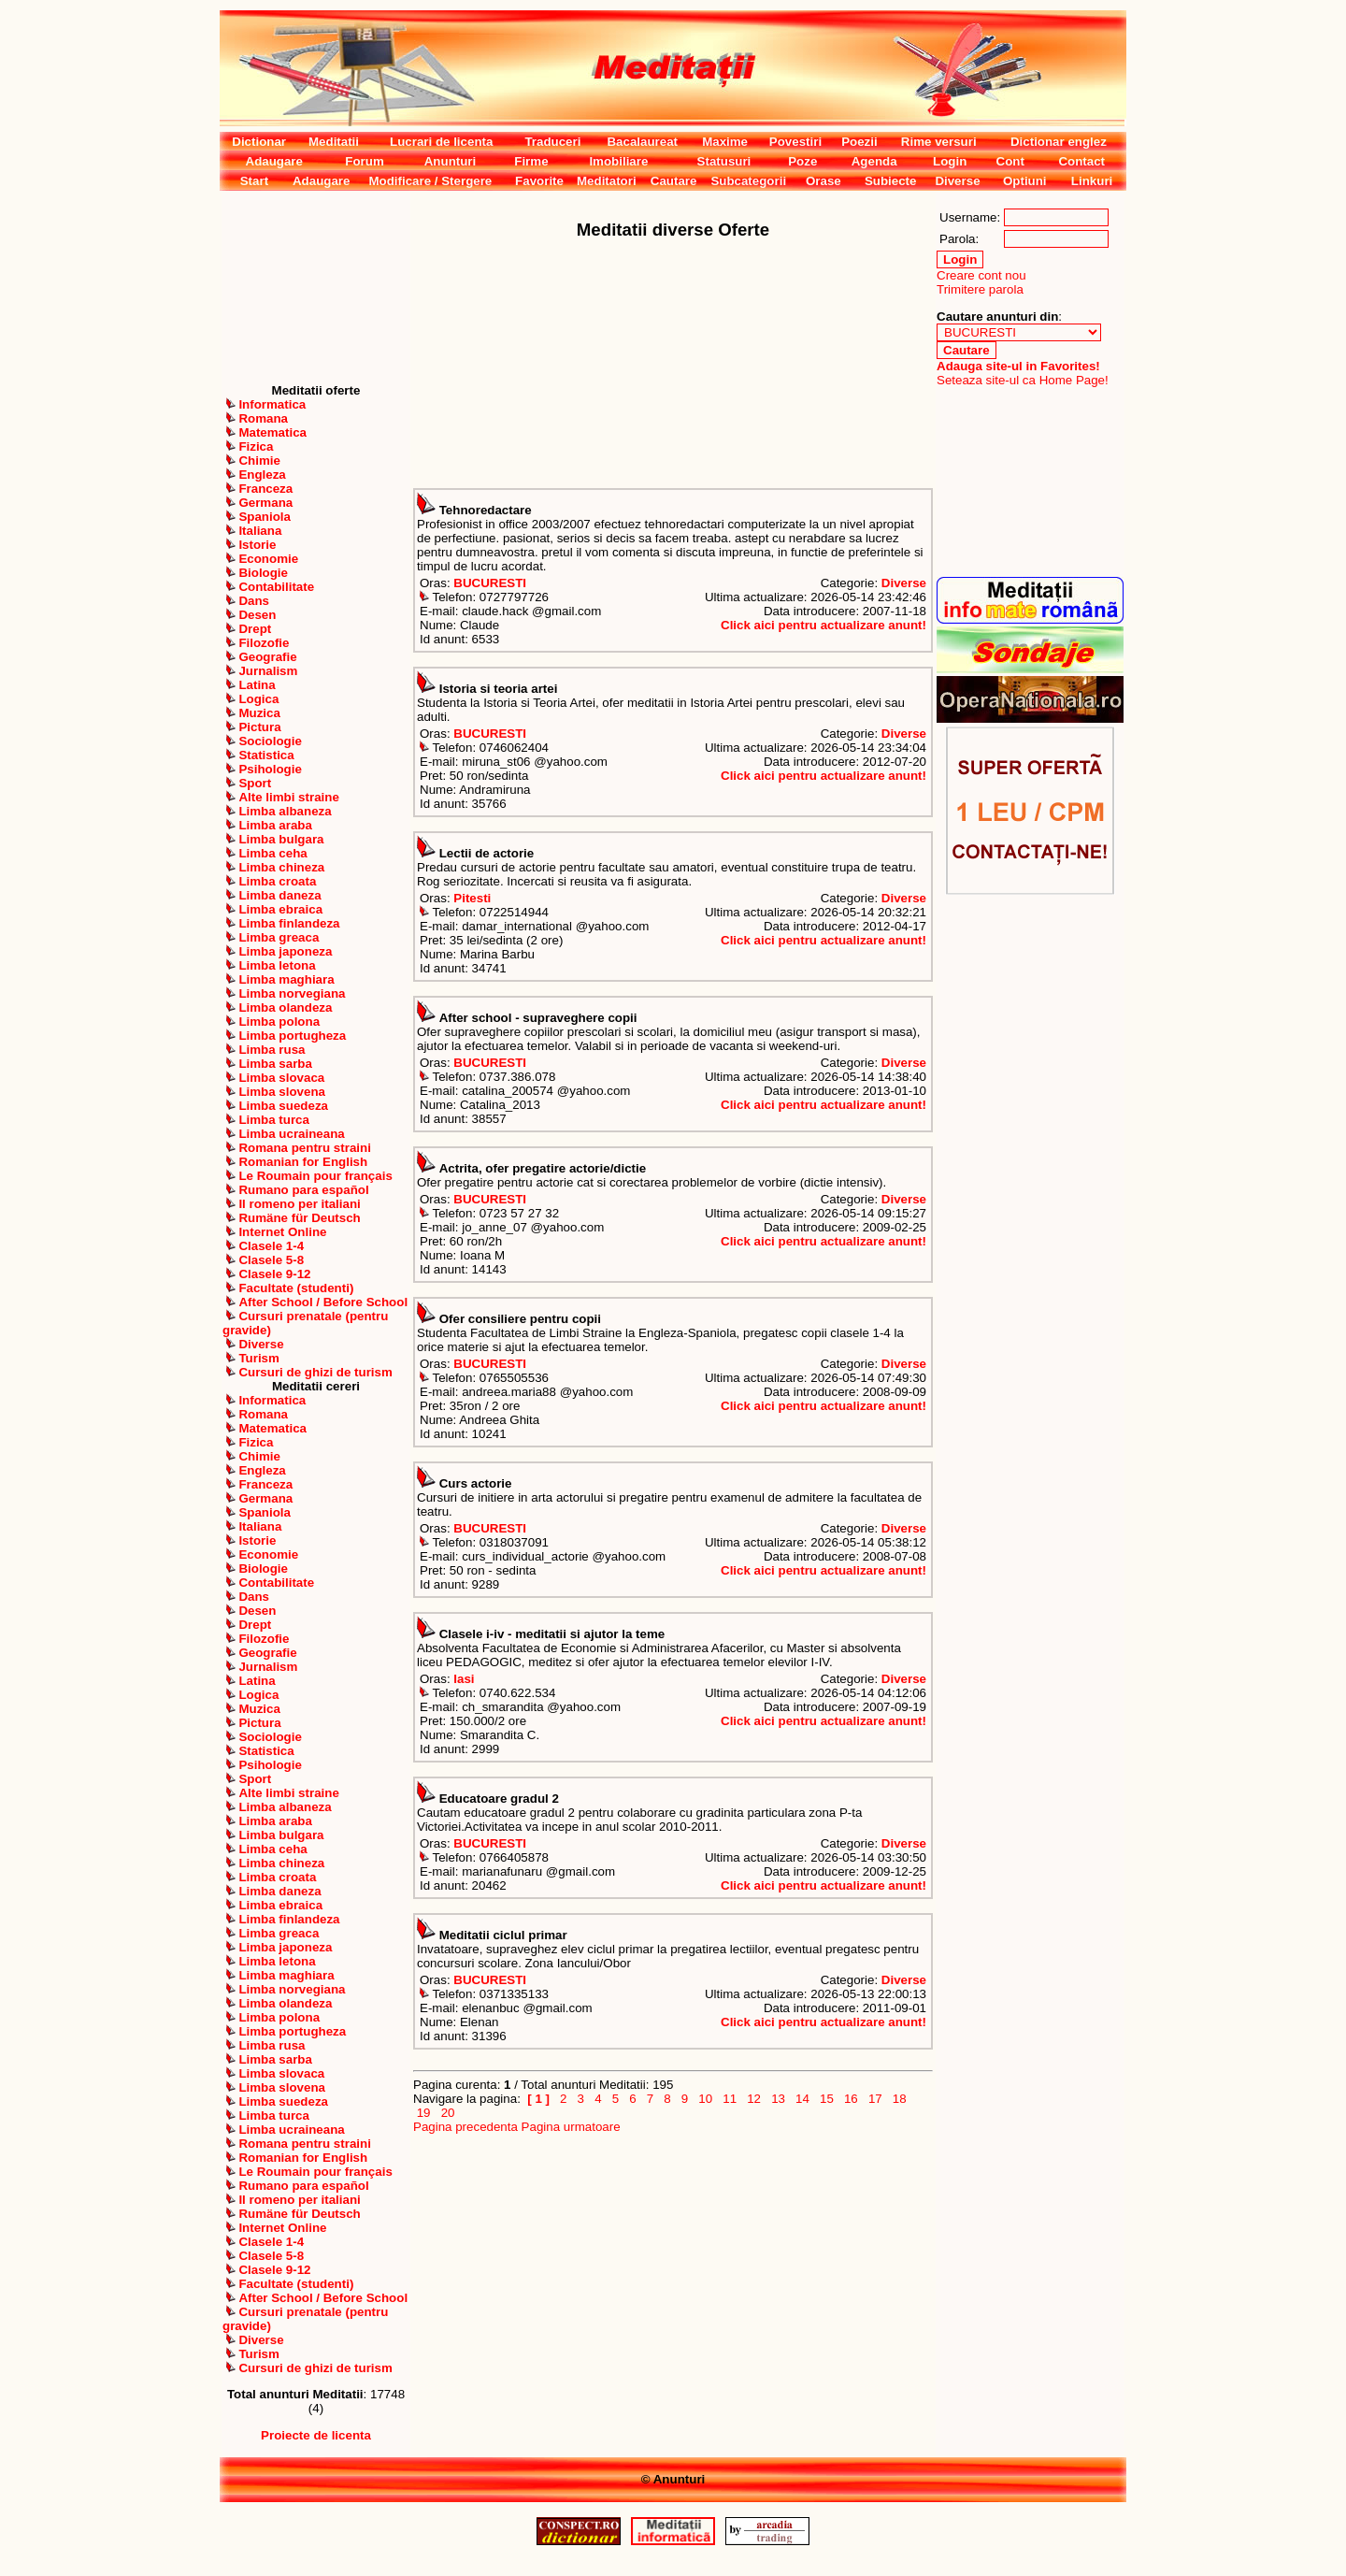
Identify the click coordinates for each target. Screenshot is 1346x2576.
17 (875, 2099)
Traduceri (552, 142)
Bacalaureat (642, 142)
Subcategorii (748, 181)
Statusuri (724, 161)
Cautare (674, 181)
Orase (823, 181)
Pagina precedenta (465, 2127)
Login (950, 161)
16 (850, 2099)
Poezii (859, 142)
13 (777, 2099)
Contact (1081, 161)
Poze (802, 161)
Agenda (874, 161)
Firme (531, 161)
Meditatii (333, 142)
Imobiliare (618, 161)
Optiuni (1025, 181)
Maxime (725, 142)
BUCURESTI (489, 583)
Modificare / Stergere (430, 181)
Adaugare (274, 161)
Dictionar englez (1058, 142)
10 (705, 2099)
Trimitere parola (980, 289)
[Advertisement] (315, 287)
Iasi (463, 1679)
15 (826, 2099)
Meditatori (607, 181)
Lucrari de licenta (441, 142)
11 (730, 2099)
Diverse (957, 181)
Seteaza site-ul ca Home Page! (1023, 380)
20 (447, 2113)
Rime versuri (939, 142)
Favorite (539, 181)
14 (802, 2099)
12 (754, 2099)
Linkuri (1091, 181)
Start (254, 181)
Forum (364, 161)
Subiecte (891, 181)
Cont (1010, 161)
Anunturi (450, 161)
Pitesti (472, 898)
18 (899, 2099)
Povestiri (795, 142)
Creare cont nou (981, 275)
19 (423, 2113)
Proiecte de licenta (316, 2435)
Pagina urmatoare (571, 2127)
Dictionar (259, 142)
